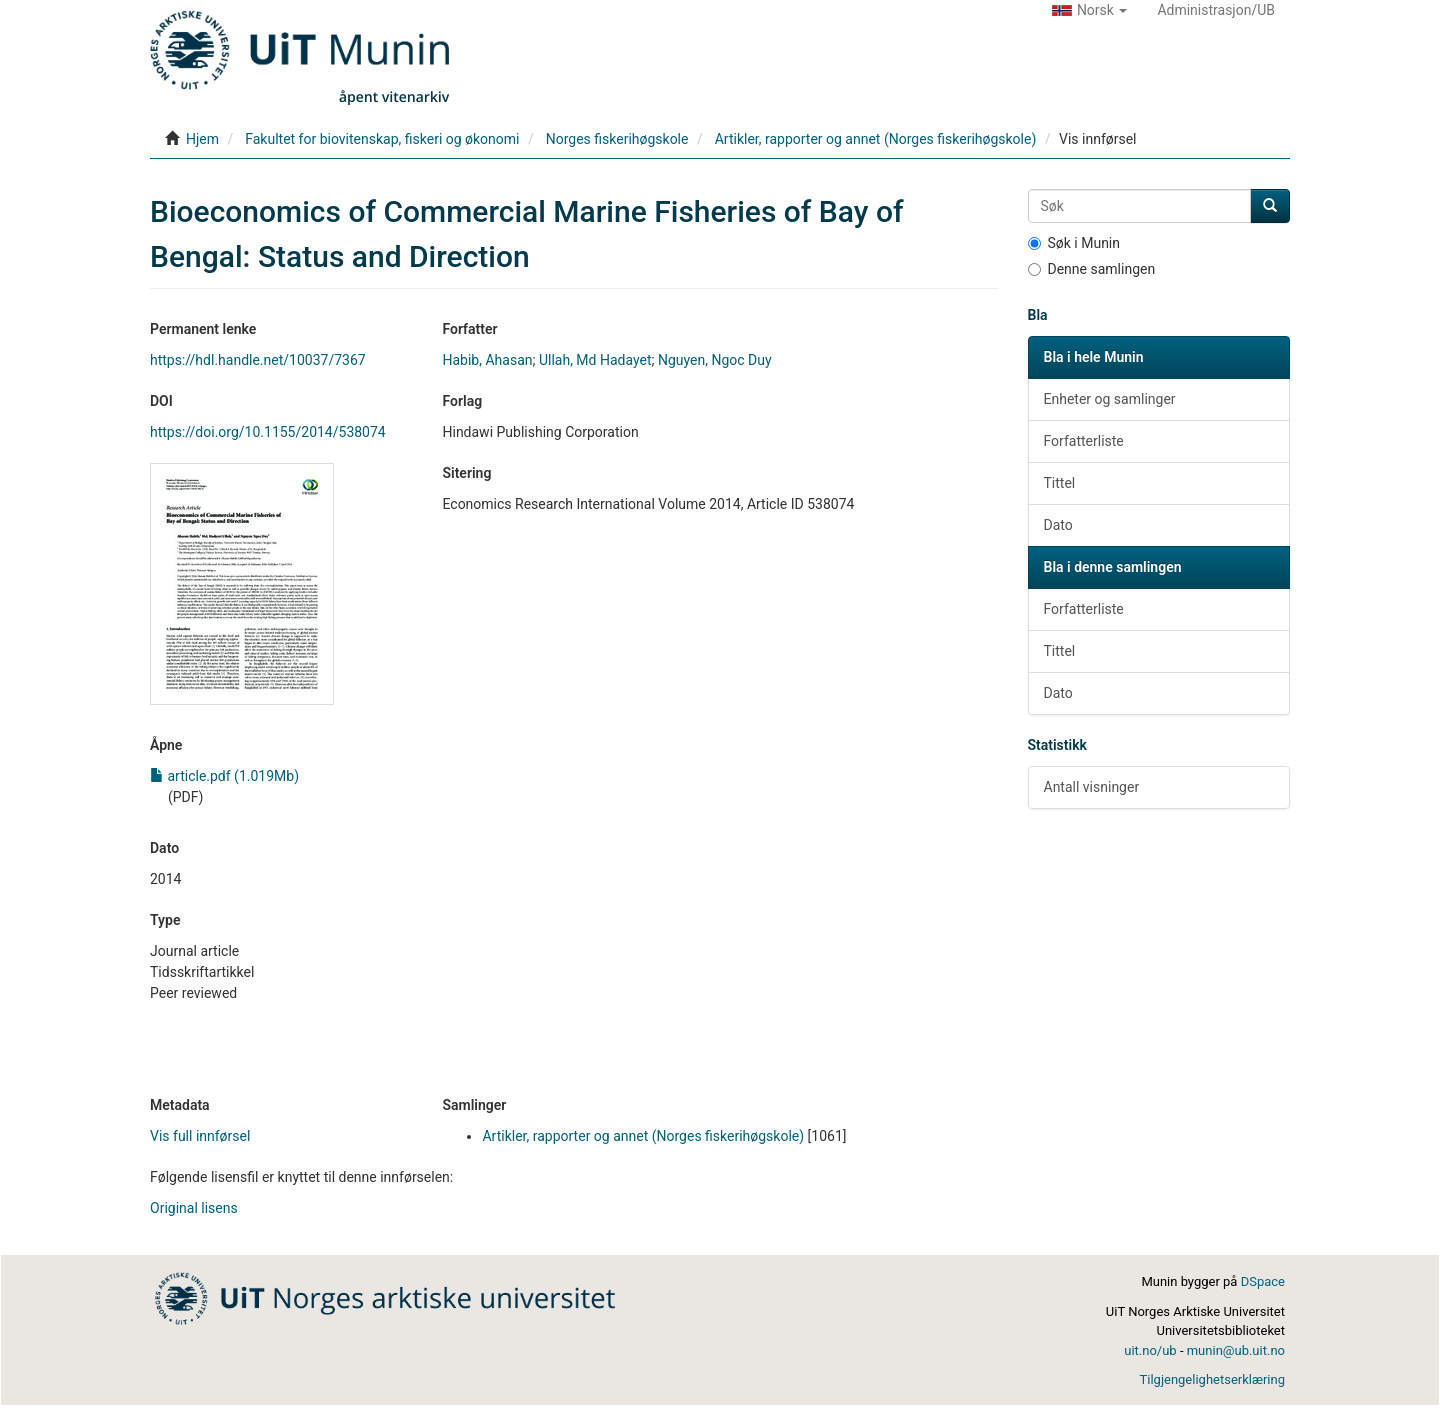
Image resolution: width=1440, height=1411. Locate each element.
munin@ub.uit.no (1236, 1350)
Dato (1058, 525)
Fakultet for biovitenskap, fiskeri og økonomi (382, 139)
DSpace (1263, 1281)
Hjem (202, 139)
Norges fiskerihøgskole (617, 139)
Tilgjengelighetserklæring (1212, 1379)
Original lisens (194, 1208)
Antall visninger (1092, 787)
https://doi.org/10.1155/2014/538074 (268, 432)
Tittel (1060, 483)
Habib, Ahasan (487, 360)
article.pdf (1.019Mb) (224, 776)
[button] (1090, 10)
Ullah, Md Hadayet (595, 360)
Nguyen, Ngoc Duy (715, 360)
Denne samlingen (1092, 269)
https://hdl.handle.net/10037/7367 (258, 360)
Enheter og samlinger (1110, 399)
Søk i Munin (1074, 243)
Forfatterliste (1084, 441)
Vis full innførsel (200, 1136)
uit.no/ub (1150, 1350)
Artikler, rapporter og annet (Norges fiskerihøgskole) (876, 139)
